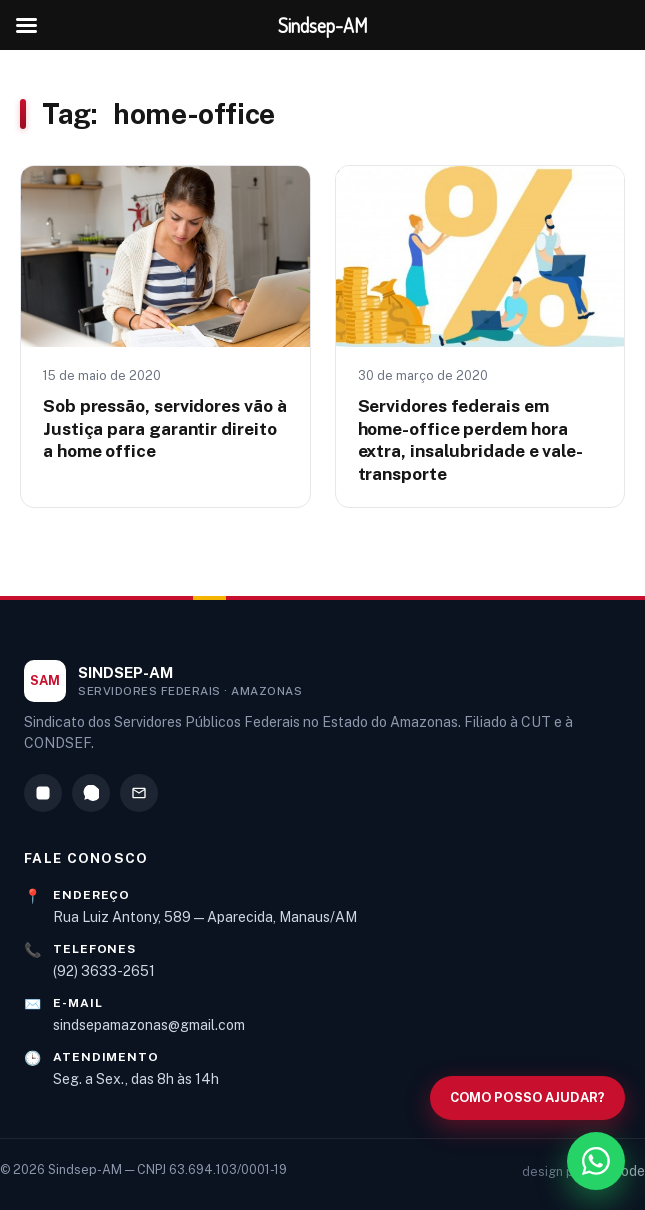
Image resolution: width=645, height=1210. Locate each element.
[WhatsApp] (91, 793)
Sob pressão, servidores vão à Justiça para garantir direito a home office (164, 428)
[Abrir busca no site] (527, 1098)
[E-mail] (139, 793)
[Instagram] (43, 793)
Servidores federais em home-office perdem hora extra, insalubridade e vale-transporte (471, 439)
